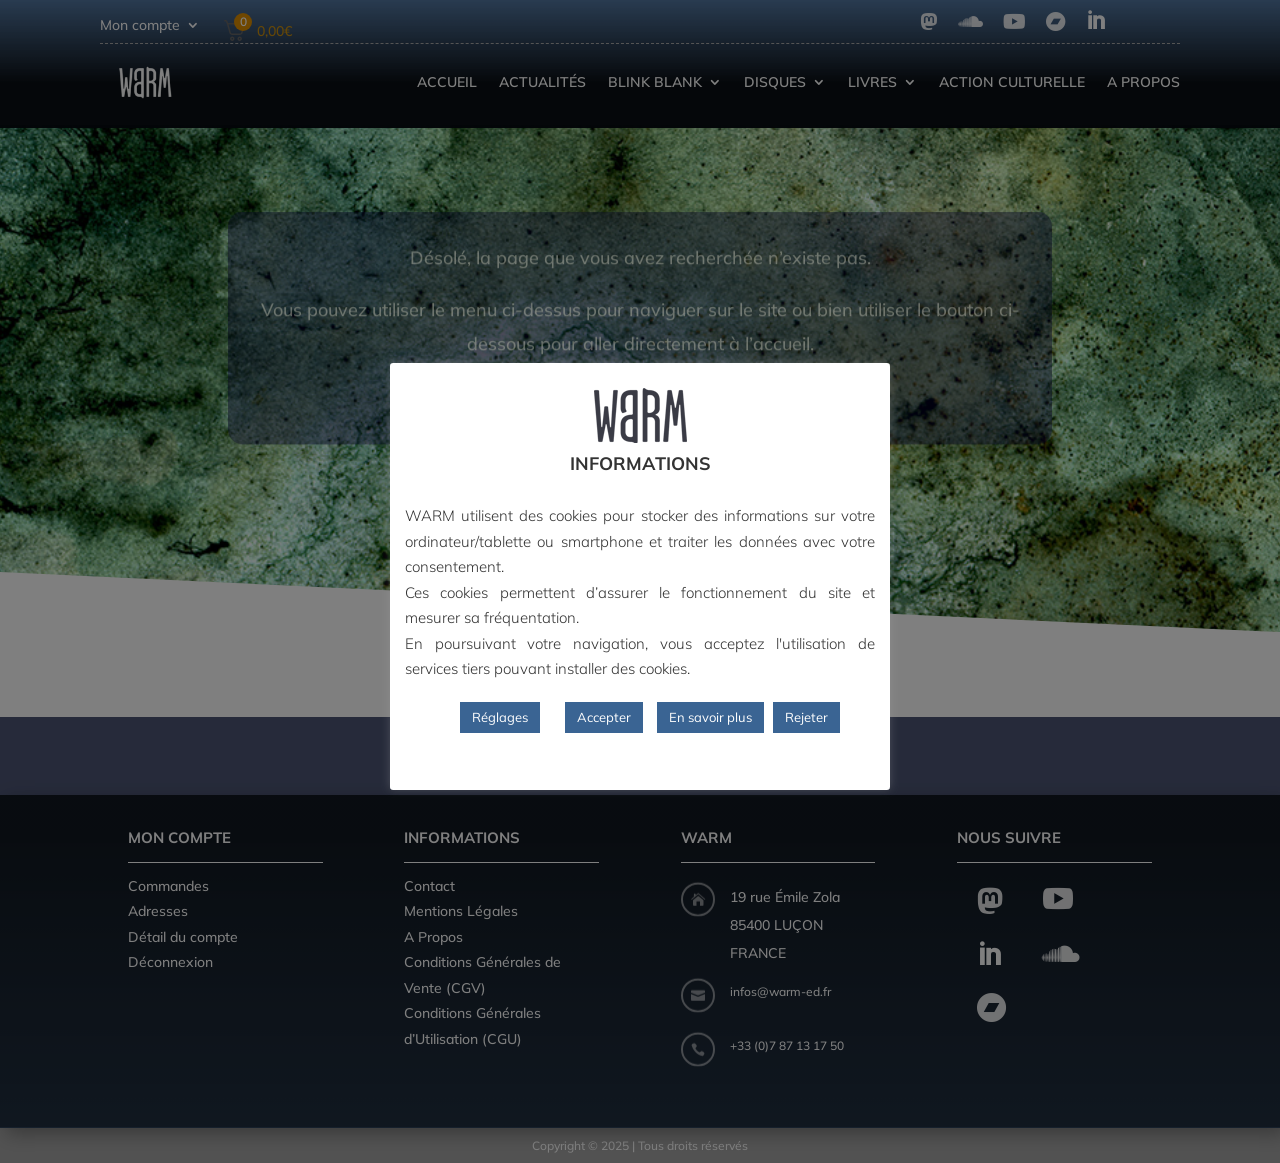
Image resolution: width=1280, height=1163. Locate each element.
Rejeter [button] (806, 717)
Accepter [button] (604, 717)
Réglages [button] (500, 717)
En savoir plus (710, 717)
